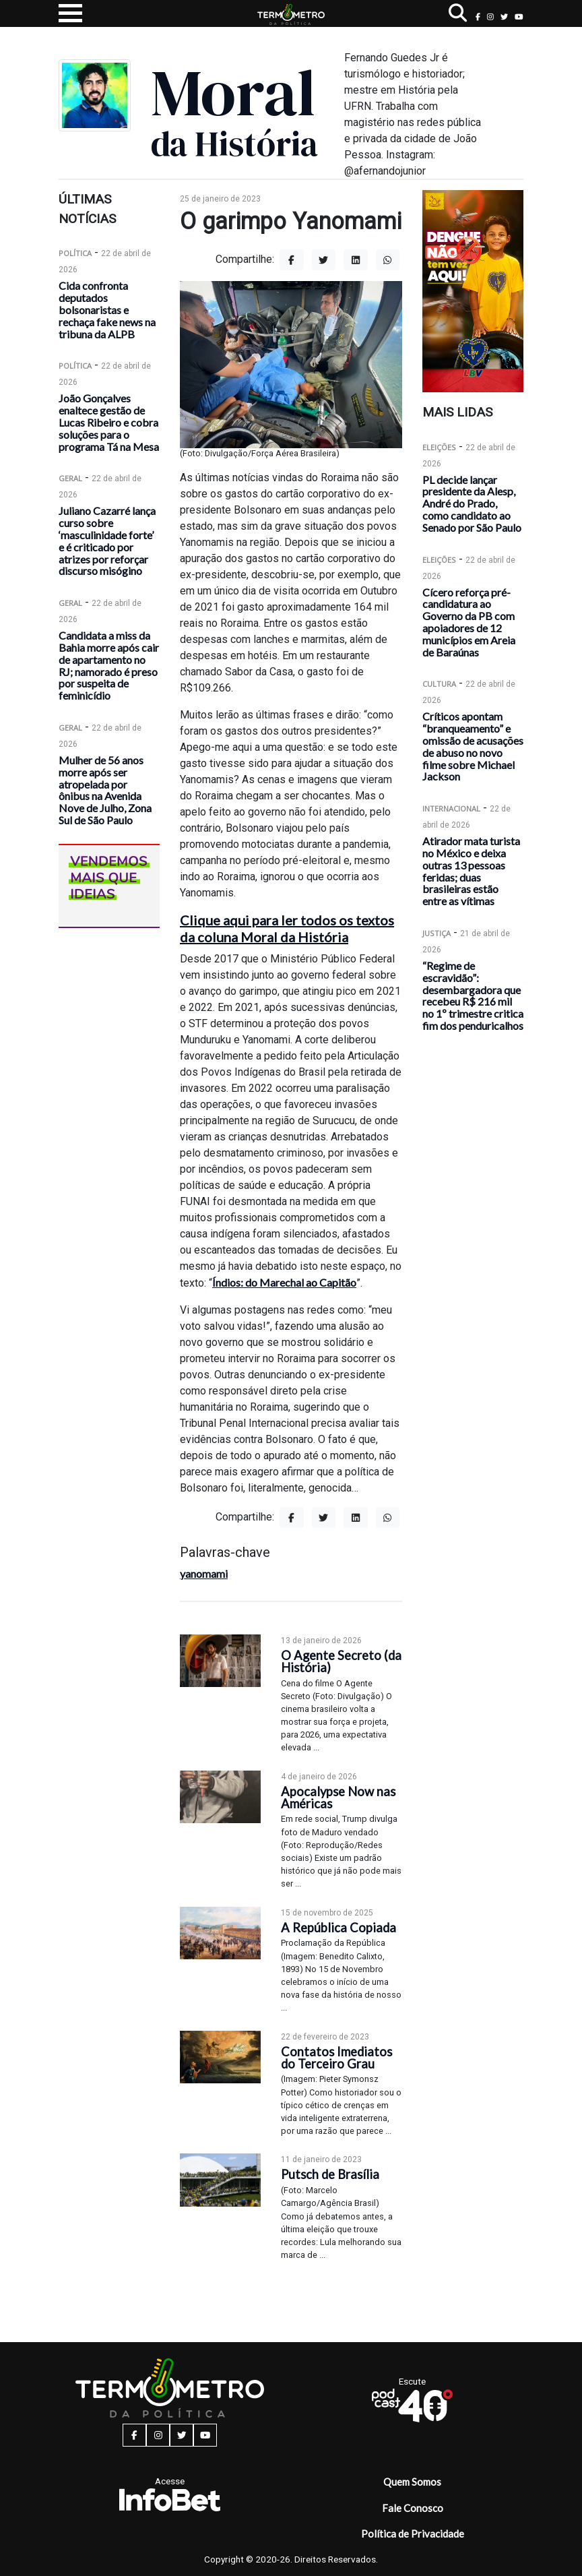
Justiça (436, 933)
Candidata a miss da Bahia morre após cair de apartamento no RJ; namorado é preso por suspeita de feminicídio (109, 665)
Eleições (439, 447)
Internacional (451, 808)
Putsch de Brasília (330, 2174)
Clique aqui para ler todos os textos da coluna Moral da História (287, 928)
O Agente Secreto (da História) (341, 1661)
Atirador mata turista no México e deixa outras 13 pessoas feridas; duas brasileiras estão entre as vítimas (471, 870)
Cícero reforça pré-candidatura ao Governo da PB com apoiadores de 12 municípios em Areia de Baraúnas (468, 622)
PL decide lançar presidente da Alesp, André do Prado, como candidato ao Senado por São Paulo (471, 503)
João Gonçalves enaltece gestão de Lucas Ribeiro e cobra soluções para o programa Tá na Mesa (109, 422)
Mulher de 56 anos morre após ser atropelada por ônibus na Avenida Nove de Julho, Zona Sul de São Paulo (105, 790)
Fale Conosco (412, 2508)
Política (75, 253)
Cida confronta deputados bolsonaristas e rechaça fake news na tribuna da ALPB (107, 309)
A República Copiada (338, 1927)
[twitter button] (504, 16)
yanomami (204, 1573)
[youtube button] (519, 16)
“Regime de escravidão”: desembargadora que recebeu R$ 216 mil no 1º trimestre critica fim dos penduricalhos (472, 995)
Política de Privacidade (412, 2533)
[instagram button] (490, 16)
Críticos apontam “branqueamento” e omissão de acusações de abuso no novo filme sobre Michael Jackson (472, 746)
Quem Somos (412, 2482)
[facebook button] (478, 16)
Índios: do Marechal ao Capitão (284, 1282)
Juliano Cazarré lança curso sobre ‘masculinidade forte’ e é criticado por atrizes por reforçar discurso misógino (107, 540)
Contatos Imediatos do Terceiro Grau (336, 2057)
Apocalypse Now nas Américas (338, 1797)
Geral (70, 478)
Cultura (439, 684)
